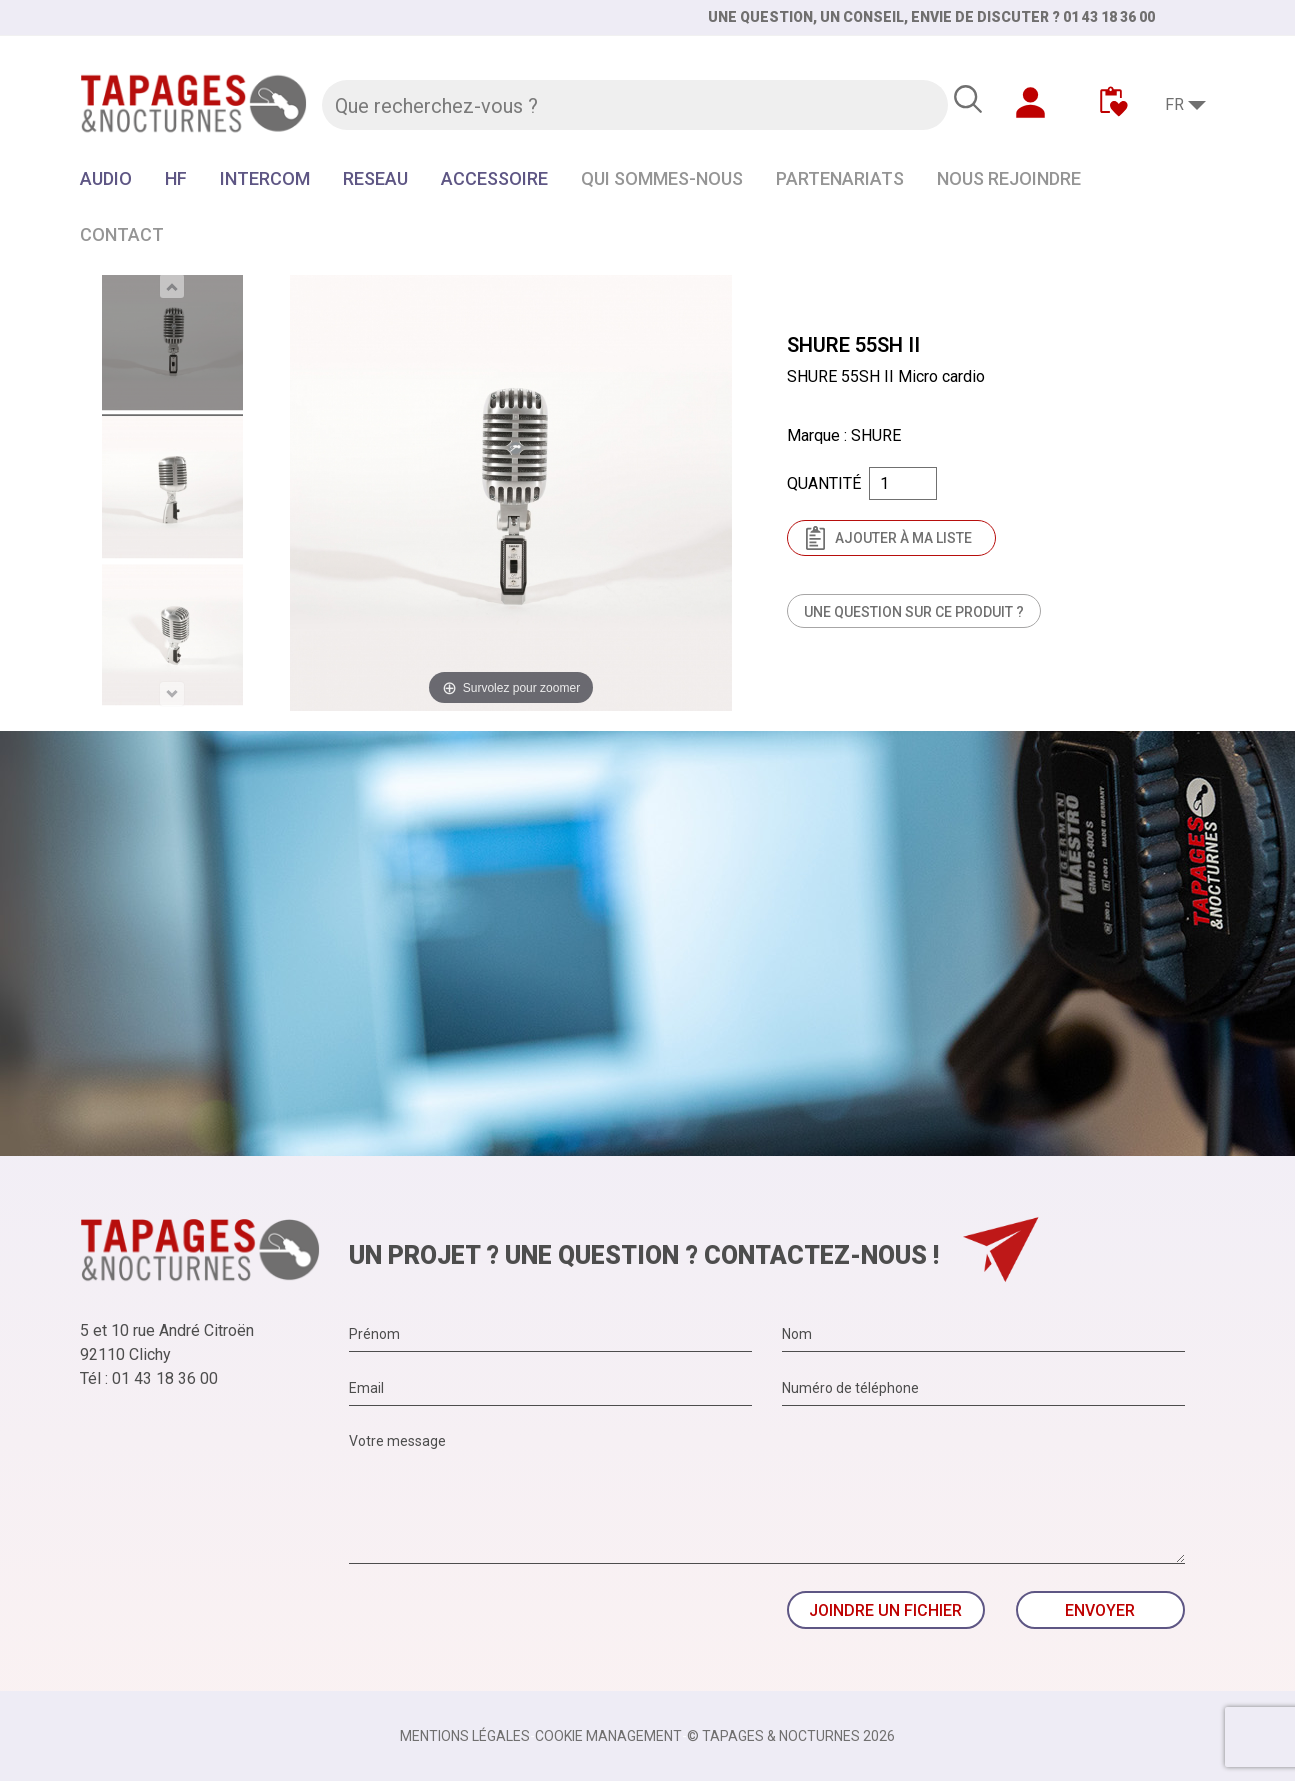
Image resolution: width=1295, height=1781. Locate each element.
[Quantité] (903, 483)
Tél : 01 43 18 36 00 (149, 1378)
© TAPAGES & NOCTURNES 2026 (791, 1736)
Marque (813, 435)
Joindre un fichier (885, 1610)
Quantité (824, 483)
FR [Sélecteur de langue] (1174, 104)
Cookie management (608, 1736)
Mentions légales (465, 1736)
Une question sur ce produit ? (914, 612)
